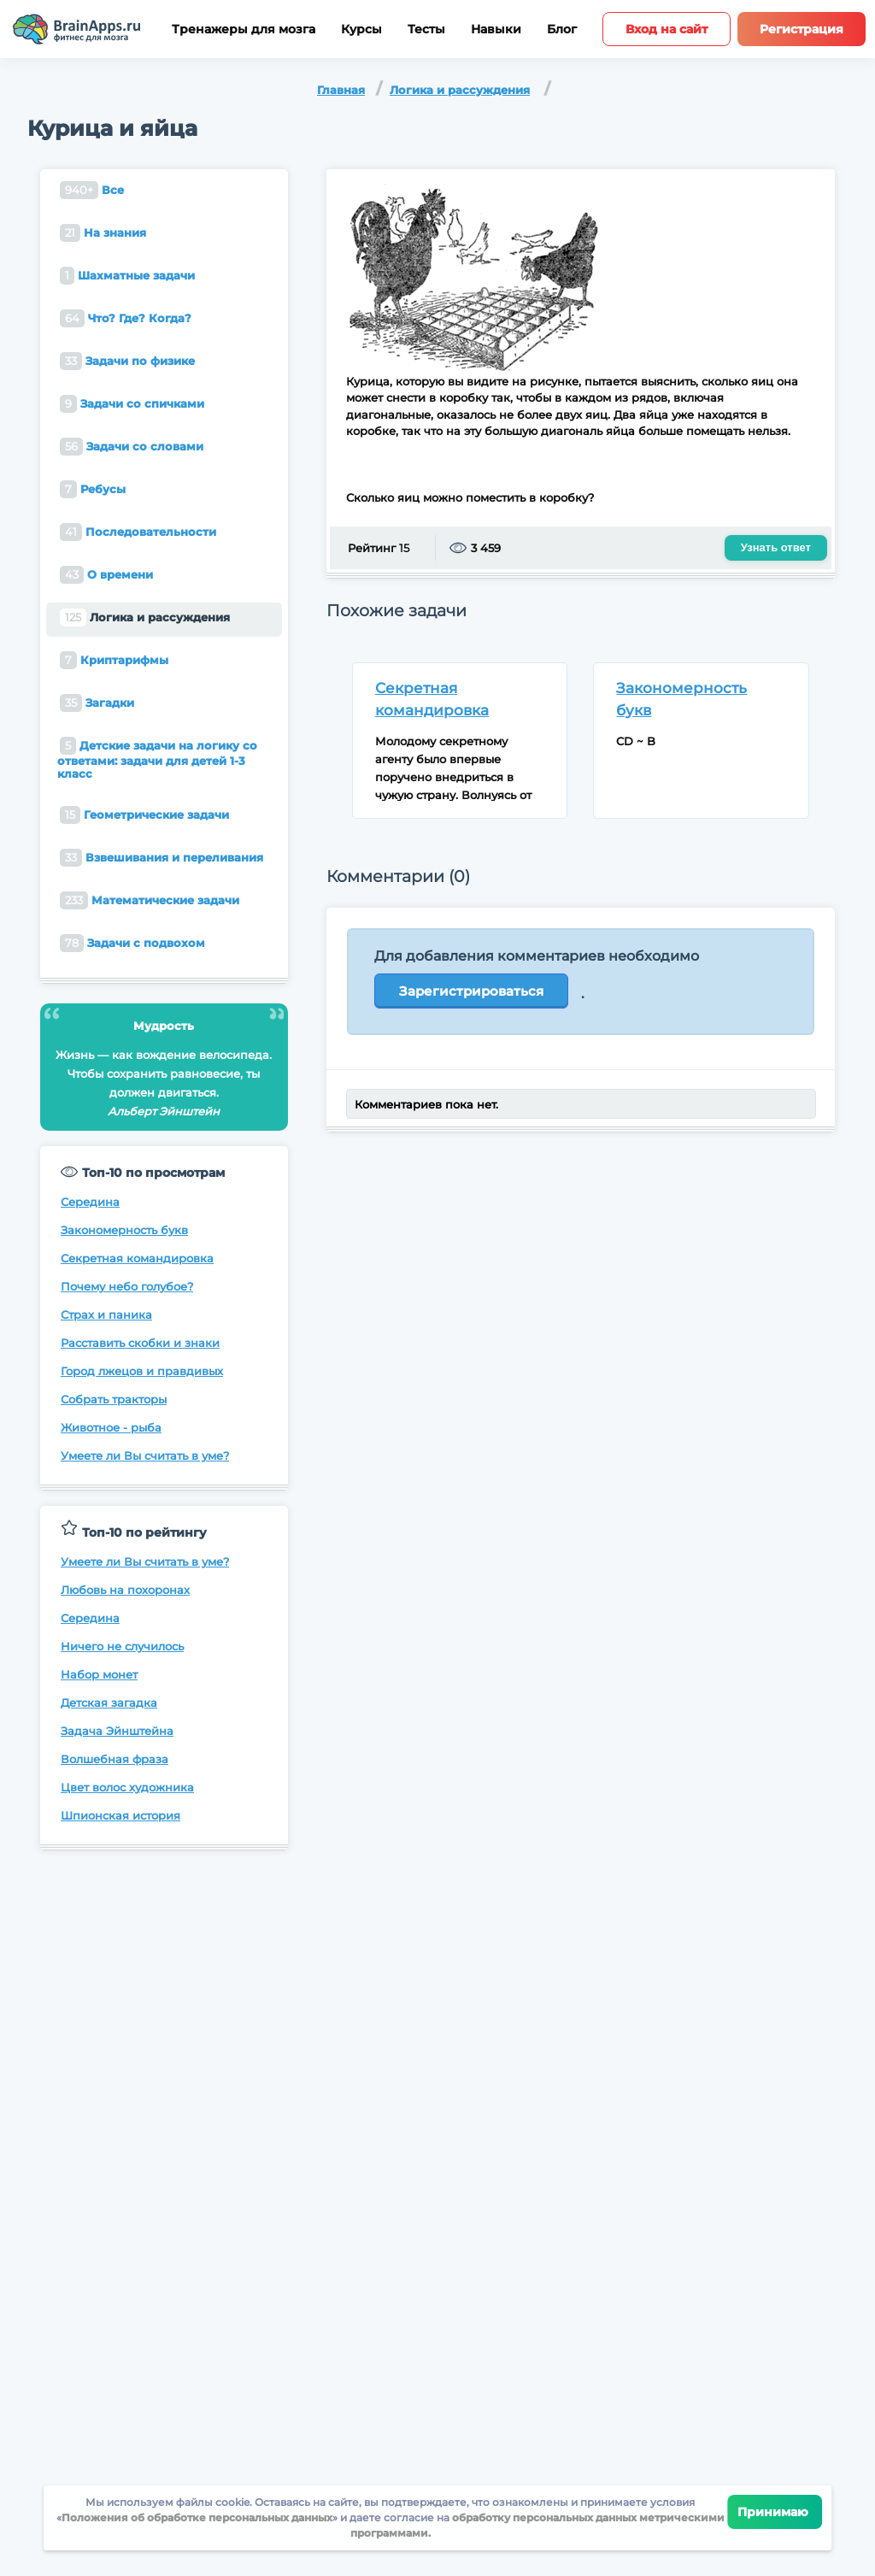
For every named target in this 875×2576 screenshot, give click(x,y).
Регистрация (801, 29)
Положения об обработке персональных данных (197, 2517)
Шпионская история (120, 1815)
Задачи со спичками (132, 404)
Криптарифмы (114, 660)
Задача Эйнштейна (117, 1731)
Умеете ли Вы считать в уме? (145, 1455)
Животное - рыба (111, 1427)
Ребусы (93, 489)
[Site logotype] (77, 29)
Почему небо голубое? (127, 1286)
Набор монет (99, 1674)
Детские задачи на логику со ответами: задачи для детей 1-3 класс (157, 759)
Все (92, 190)
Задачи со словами (131, 447)
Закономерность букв (124, 1230)
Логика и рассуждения (460, 90)
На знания (103, 233)
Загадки (97, 703)
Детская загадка (109, 1702)
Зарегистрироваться (471, 991)
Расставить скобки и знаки (140, 1343)
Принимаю (774, 2512)
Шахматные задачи (127, 276)
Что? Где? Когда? (125, 318)
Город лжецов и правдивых (142, 1371)
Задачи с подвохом (132, 943)
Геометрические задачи (144, 815)
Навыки (496, 29)
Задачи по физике (127, 361)
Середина (90, 1202)
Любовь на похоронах (125, 1590)
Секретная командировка (137, 1258)
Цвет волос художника (127, 1787)
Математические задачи (149, 900)
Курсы (361, 29)
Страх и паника (106, 1314)
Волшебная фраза (114, 1759)
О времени (106, 575)
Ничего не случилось (122, 1646)
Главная (341, 90)
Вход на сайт (666, 29)
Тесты (426, 29)
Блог (562, 29)
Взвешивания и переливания (161, 858)
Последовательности (138, 532)
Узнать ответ (776, 547)
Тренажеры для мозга (243, 29)
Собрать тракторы (114, 1399)
